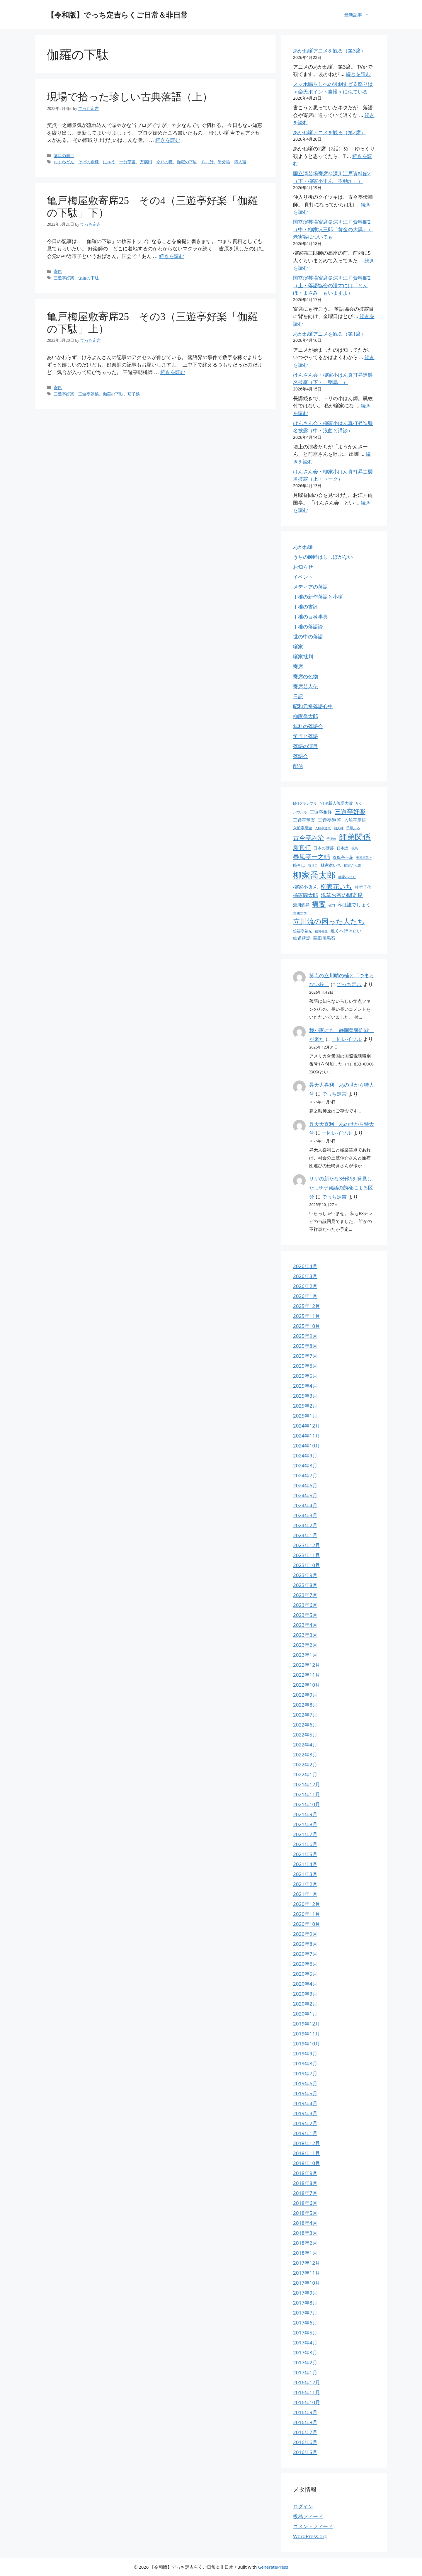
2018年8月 (305, 2183)
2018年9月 (305, 2173)
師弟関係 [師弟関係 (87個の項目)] (355, 836)
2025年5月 (305, 1375)
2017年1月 (305, 2372)
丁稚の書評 (305, 606)
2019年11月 (306, 2033)
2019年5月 (305, 2093)
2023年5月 (305, 1615)
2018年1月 (305, 2252)
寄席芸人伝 (305, 686)
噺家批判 (303, 656)
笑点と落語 (305, 736)
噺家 (298, 646)
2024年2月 (305, 1525)
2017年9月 (305, 2292)
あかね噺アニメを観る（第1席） (329, 333)
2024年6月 (305, 1485)
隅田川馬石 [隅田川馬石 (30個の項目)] (324, 938)
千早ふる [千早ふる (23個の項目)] (353, 827)
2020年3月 (305, 1993)
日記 (298, 696)
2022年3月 (305, 1754)
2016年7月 (305, 2432)
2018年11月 (306, 2153)
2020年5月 (305, 1973)
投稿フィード (308, 2516)
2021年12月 (306, 1784)
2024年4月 (305, 1505)
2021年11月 (306, 1794)
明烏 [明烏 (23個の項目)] (354, 848)
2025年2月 (305, 1405)
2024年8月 (305, 1465)
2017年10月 (306, 2282)
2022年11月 (306, 1674)
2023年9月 (305, 1575)
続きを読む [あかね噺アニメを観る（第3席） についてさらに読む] (358, 74)
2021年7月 (305, 1834)
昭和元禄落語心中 (313, 706)
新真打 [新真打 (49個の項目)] (302, 847)
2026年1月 (305, 1296)
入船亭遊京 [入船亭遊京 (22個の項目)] (323, 828)
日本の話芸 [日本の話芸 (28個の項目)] (323, 848)
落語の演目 (305, 746)
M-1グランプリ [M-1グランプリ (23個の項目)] (305, 803)
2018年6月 (305, 2203)
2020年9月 (305, 1934)
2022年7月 (305, 1714)
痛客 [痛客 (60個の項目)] (319, 903)
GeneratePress (273, 2567)
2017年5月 (305, 2332)
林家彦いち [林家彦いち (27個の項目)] (331, 865)
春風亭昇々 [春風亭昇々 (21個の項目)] (364, 858)
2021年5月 (305, 1854)
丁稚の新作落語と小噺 (318, 596)
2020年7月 (305, 1953)
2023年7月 (305, 1595)
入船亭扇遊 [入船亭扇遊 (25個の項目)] (302, 827)
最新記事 (359, 14)
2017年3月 (305, 2352)
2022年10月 (306, 1684)
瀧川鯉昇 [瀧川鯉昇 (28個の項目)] (301, 905)
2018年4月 (305, 2223)
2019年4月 (305, 2103)
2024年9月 (305, 1455)
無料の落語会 (308, 726)
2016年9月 (305, 2412)
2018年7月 (305, 2193)
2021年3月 (305, 1874)
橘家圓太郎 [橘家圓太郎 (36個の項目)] (305, 895)
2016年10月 (306, 2402)
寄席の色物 (305, 676)
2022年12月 (306, 1664)
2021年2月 (305, 1884)
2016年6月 (305, 2442)
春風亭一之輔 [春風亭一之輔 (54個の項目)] (311, 856)
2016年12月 (306, 2382)
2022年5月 (305, 1734)
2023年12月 (306, 1545)
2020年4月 (305, 1983)
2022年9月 (305, 1694)
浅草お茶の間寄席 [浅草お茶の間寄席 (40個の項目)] (342, 894)
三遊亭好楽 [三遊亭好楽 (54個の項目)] (350, 811)
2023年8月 (305, 1585)
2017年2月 (305, 2362)
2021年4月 (305, 1864)
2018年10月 (306, 2163)
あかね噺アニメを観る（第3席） (329, 50)
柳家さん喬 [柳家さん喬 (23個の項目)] (352, 865)
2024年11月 (306, 1435)
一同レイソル (347, 1039)
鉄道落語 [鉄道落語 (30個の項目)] (302, 938)
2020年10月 (306, 1924)
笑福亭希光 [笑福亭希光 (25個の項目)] (302, 931)
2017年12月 (306, 2262)
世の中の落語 (308, 636)
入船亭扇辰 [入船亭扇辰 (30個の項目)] (355, 820)
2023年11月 (306, 1555)
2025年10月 (306, 1326)
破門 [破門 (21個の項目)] (332, 905)
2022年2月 (305, 1764)
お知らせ (303, 566)
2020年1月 (305, 2013)
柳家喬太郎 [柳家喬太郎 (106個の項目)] (314, 875)
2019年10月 (306, 2043)
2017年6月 (305, 2322)
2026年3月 (305, 1276)
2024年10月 (306, 1445)
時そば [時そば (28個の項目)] (299, 865)
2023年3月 (305, 1635)
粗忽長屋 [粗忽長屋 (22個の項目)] (321, 931)
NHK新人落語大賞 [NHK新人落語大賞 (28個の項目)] (336, 803)
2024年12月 (306, 1425)
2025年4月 (305, 1385)
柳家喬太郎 (305, 716)
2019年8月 (305, 2063)
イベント (303, 576)
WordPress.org (310, 2536)
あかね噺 (303, 546)
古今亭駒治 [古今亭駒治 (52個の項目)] (308, 837)
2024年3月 (305, 1515)
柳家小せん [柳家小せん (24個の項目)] (347, 876)
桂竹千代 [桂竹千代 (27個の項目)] (363, 887)
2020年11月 (306, 1914)
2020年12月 (306, 1904)
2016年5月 (305, 2452)
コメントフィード (313, 2526)
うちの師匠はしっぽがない (323, 556)
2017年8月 (305, 2302)
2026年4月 (305, 1266)
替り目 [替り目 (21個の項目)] (313, 866)
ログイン (303, 2506)
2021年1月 (305, 1894)
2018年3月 (305, 2233)
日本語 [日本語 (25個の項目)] (342, 848)
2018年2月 (305, 2242)
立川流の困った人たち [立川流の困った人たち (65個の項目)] (329, 921)
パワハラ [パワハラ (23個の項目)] (300, 812)
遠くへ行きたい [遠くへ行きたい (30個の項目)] (346, 931)
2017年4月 (305, 2342)
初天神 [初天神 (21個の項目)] (338, 828)
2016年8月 (305, 2422)
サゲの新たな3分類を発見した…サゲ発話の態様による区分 (341, 1187)
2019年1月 (305, 2133)
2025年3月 (305, 1395)
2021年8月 (305, 1824)
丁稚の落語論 (308, 626)
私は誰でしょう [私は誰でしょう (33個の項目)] (354, 904)
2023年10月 (306, 1565)
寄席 (298, 666)
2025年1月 (305, 1415)
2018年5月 (305, 2213)
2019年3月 (305, 2113)
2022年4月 (305, 1744)
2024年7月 (305, 1475)
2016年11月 (306, 2392)
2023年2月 (305, 1645)
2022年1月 (305, 1774)
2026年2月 (305, 1286)
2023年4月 (305, 1625)
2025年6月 (305, 1365)
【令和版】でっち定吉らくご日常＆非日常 (117, 15)
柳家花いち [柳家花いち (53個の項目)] (336, 886)
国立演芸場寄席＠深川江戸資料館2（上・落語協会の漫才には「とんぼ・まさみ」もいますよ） (332, 285)
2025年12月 (306, 1306)
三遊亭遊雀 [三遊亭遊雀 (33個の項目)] (329, 820)
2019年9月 (305, 2053)
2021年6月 (305, 1844)
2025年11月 (306, 1316)
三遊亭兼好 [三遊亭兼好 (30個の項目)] (321, 812)
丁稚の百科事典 (310, 616)
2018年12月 (306, 2143)
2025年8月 (305, 1346)
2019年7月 (305, 2073)
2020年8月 (305, 1944)
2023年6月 (305, 1605)
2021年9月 (305, 1814)
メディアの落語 (310, 586)
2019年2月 (305, 2123)
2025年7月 (305, 1355)
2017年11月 (306, 2272)
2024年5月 (305, 1495)
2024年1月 (305, 1535)
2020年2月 (305, 2003)
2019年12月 (306, 2023)
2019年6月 (305, 2083)
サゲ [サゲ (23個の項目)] (359, 803)
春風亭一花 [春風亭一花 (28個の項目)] (343, 857)
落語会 (300, 756)
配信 (298, 766)
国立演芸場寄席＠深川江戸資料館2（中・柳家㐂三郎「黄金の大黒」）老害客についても (333, 229)
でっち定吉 (349, 984)
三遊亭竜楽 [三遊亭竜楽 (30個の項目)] (304, 820)
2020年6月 (305, 1963)
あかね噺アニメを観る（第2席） (329, 132)
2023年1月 (305, 1654)
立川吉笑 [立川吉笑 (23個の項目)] (300, 913)
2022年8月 (305, 1704)
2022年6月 (305, 1724)
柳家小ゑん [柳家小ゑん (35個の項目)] (305, 886)
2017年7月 (305, 2312)
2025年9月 (305, 1336)
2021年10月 (306, 1804)
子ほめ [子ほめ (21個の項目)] (331, 839)
